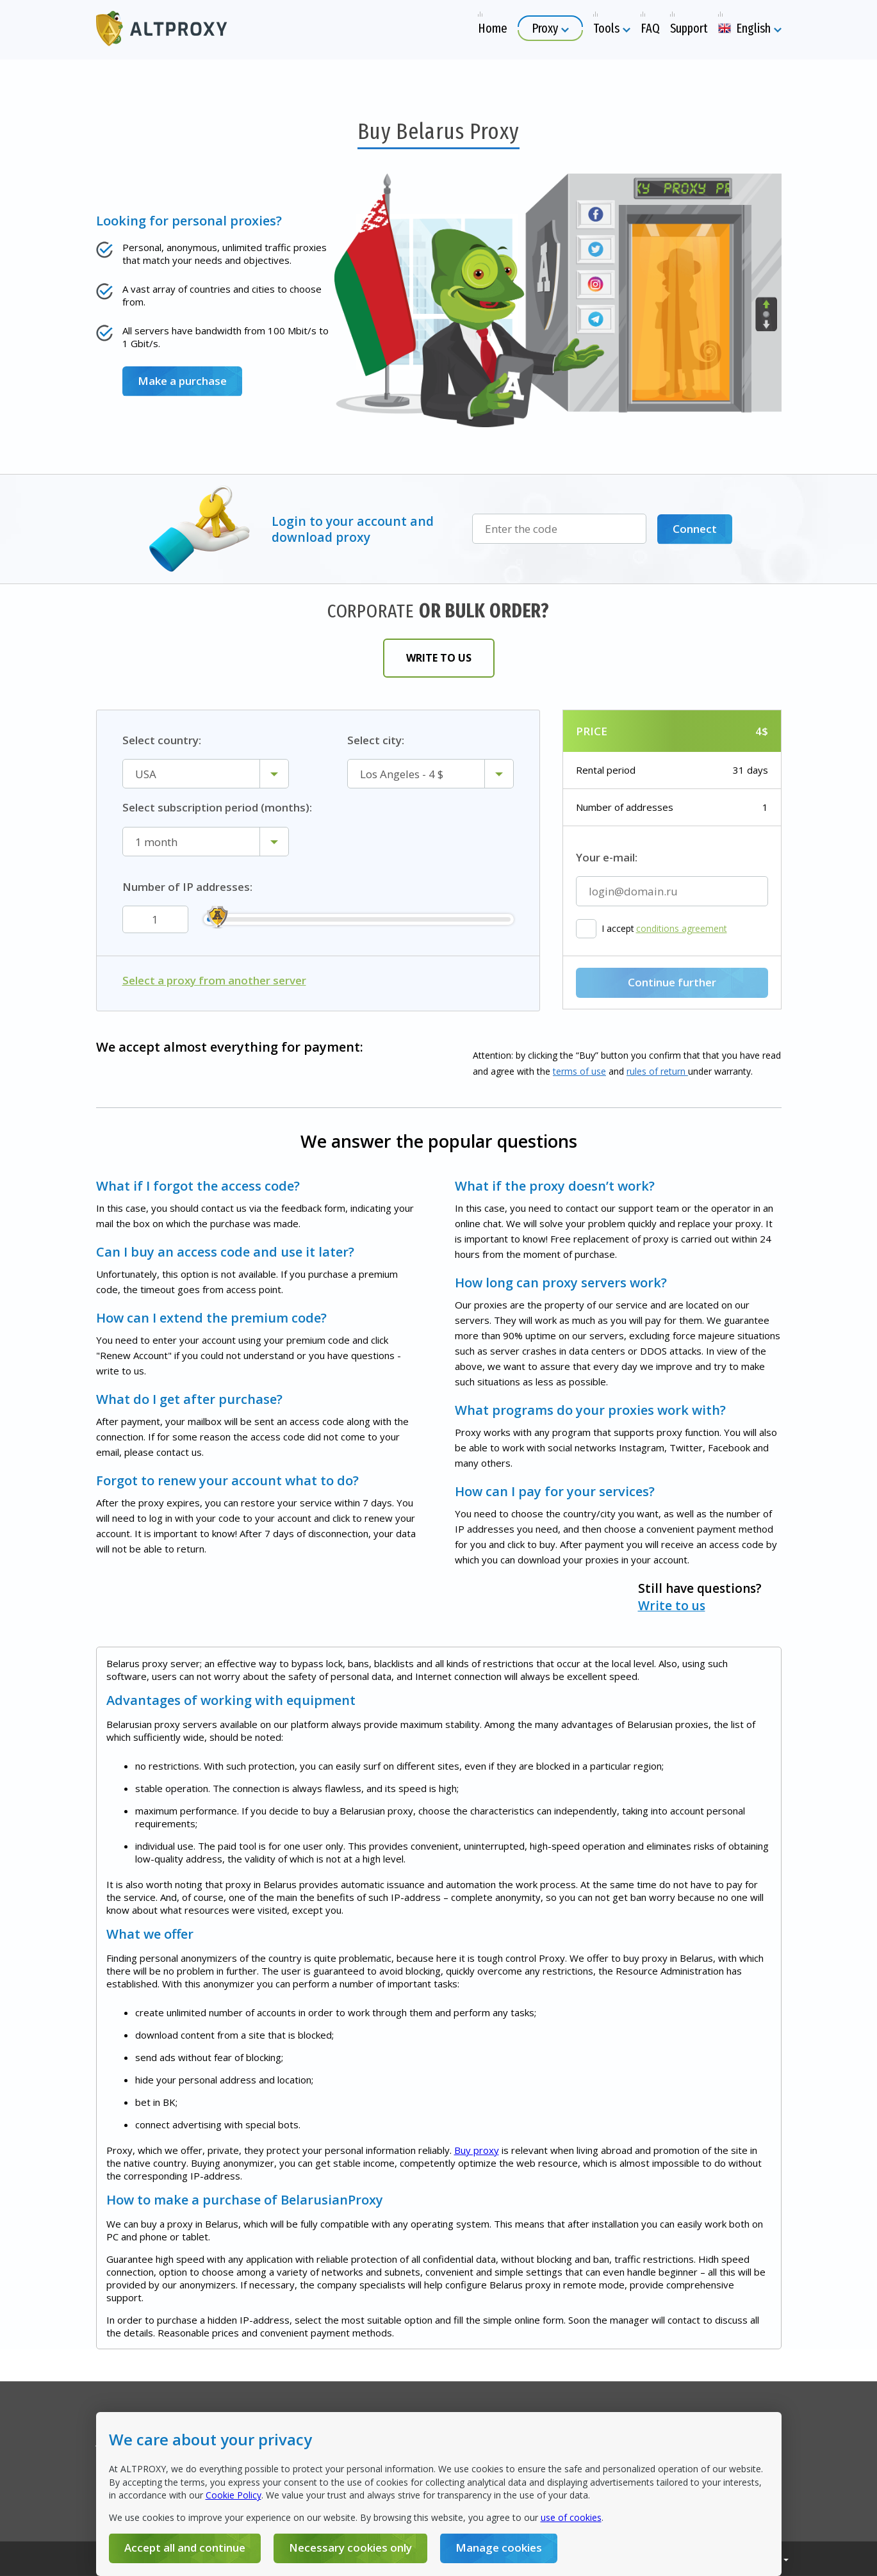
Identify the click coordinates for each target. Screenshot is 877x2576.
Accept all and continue (184, 2547)
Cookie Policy (233, 2495)
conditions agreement (681, 929)
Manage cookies (498, 2547)
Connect (695, 528)
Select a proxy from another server (214, 980)
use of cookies (571, 2517)
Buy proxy (476, 2150)
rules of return (657, 1071)
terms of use (579, 1071)
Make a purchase (182, 380)
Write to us (438, 658)
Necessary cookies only (350, 2547)
